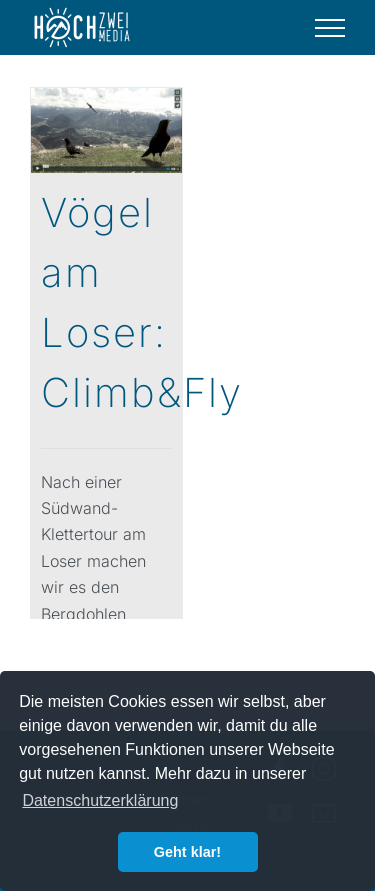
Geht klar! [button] (187, 852)
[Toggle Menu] (330, 28)
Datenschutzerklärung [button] (100, 800)
